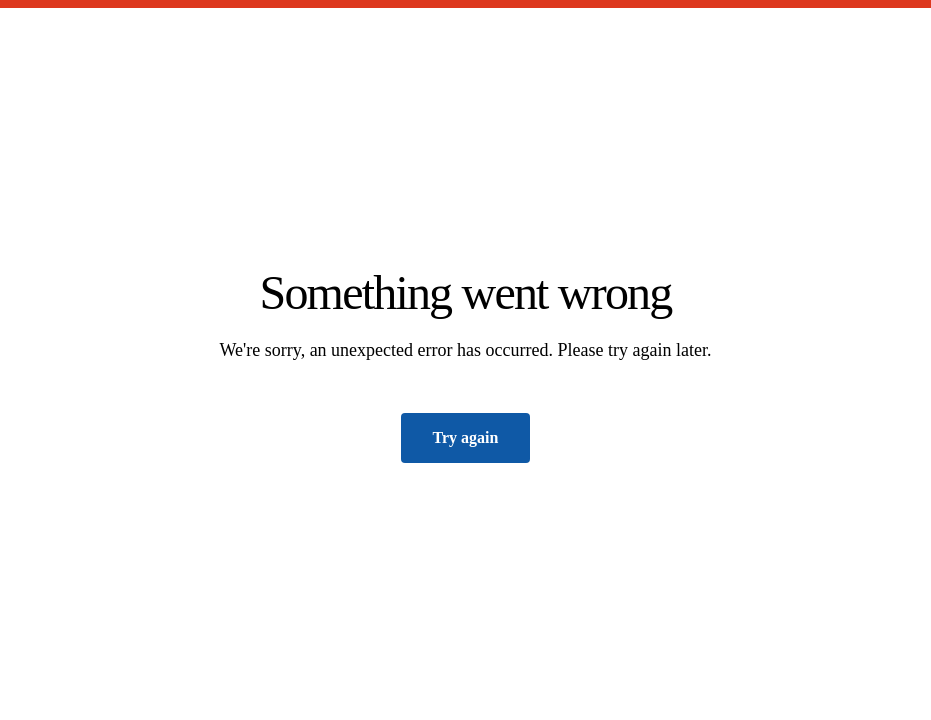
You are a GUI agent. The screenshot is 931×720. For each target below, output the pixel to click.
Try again (466, 437)
